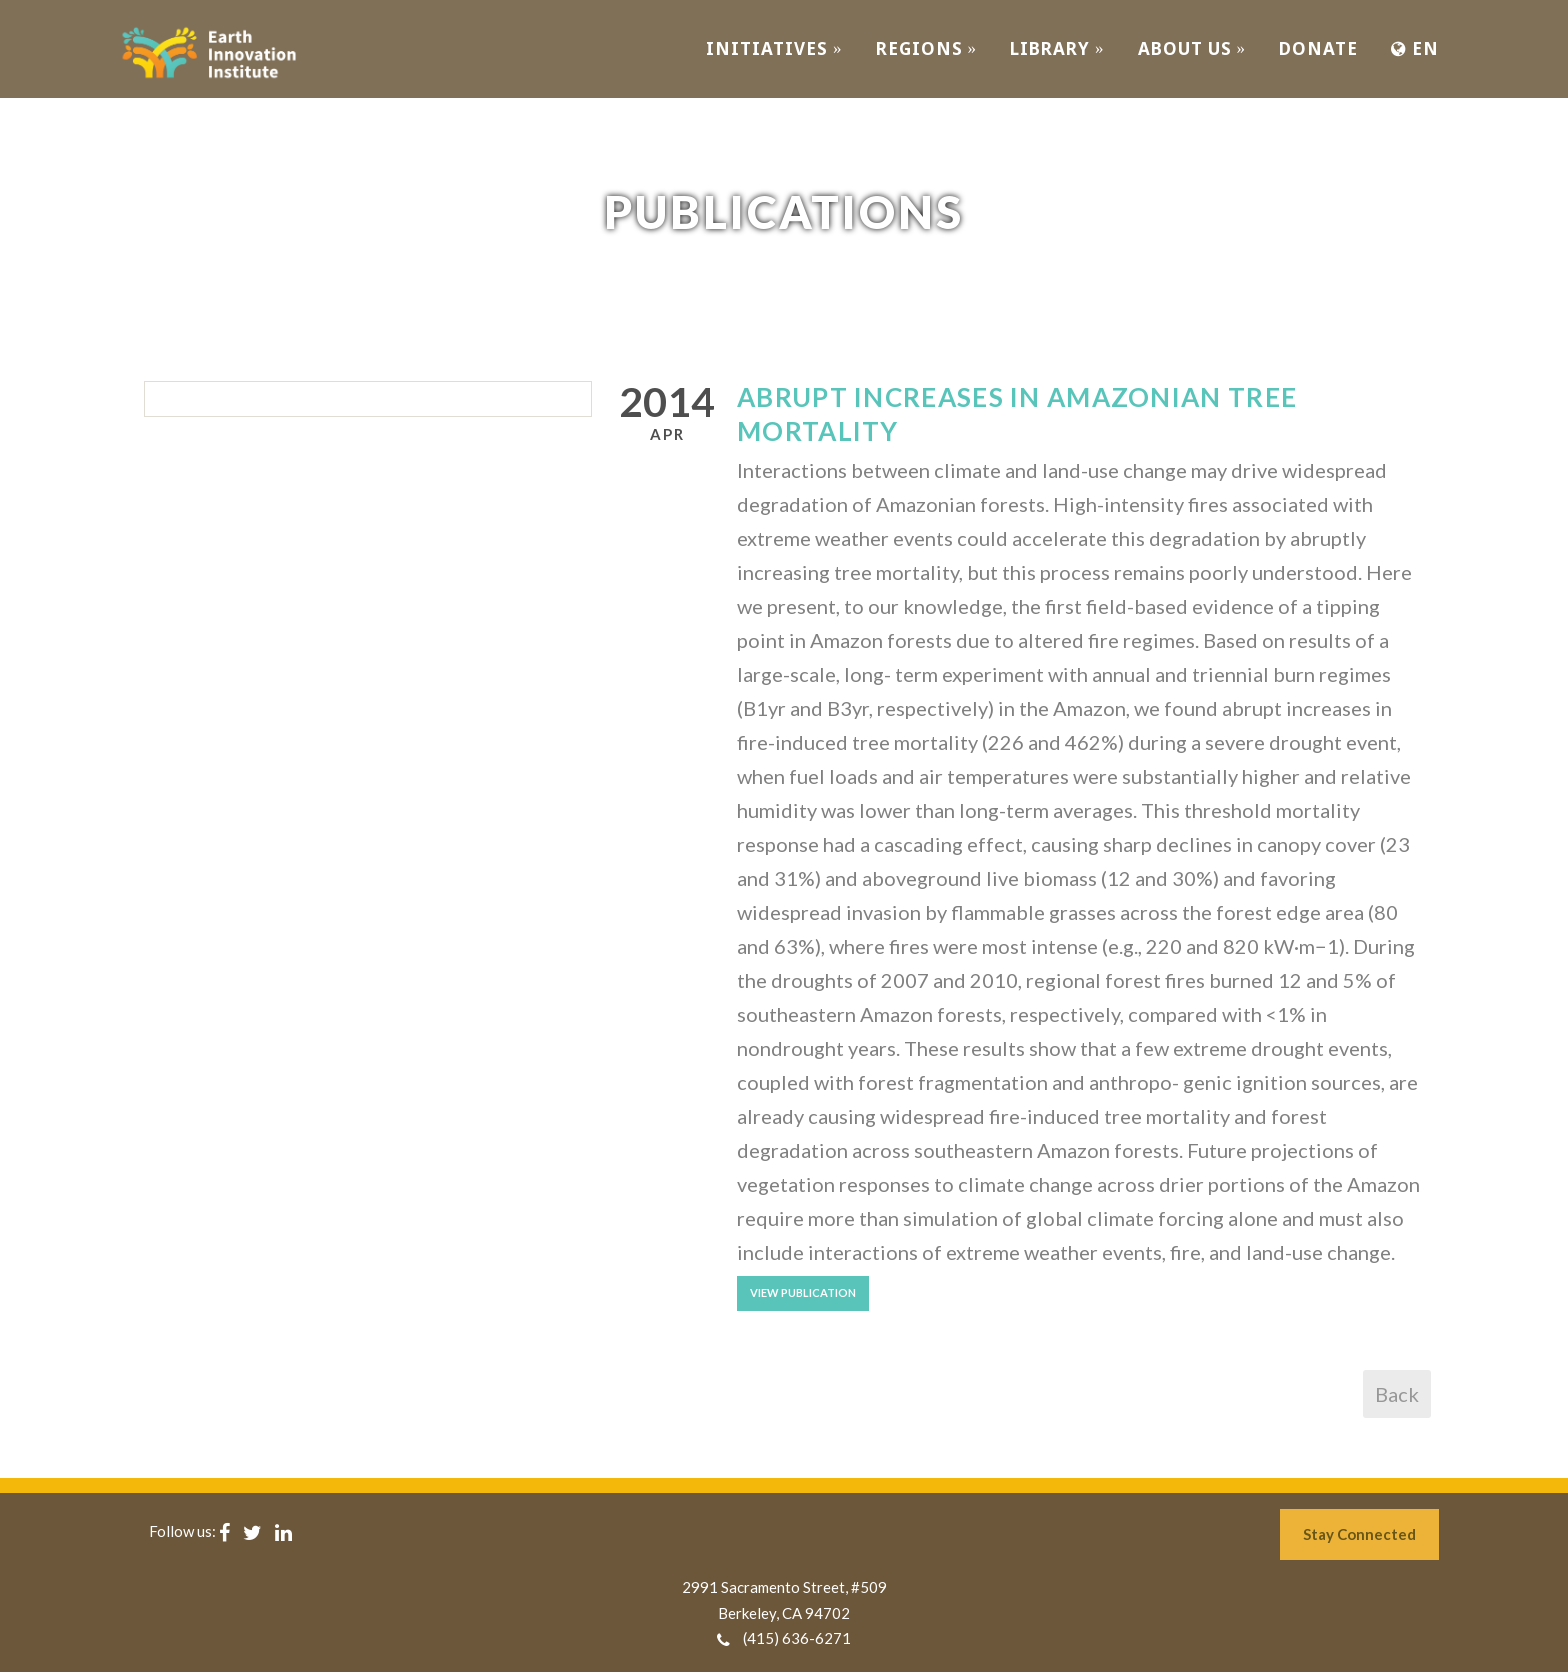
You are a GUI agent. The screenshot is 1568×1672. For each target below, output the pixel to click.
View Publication (803, 1292)
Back (1397, 1394)
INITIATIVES (774, 48)
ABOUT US (1192, 48)
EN (1415, 48)
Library (1057, 48)
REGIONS (927, 48)
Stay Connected (1359, 1534)
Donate (1318, 48)
